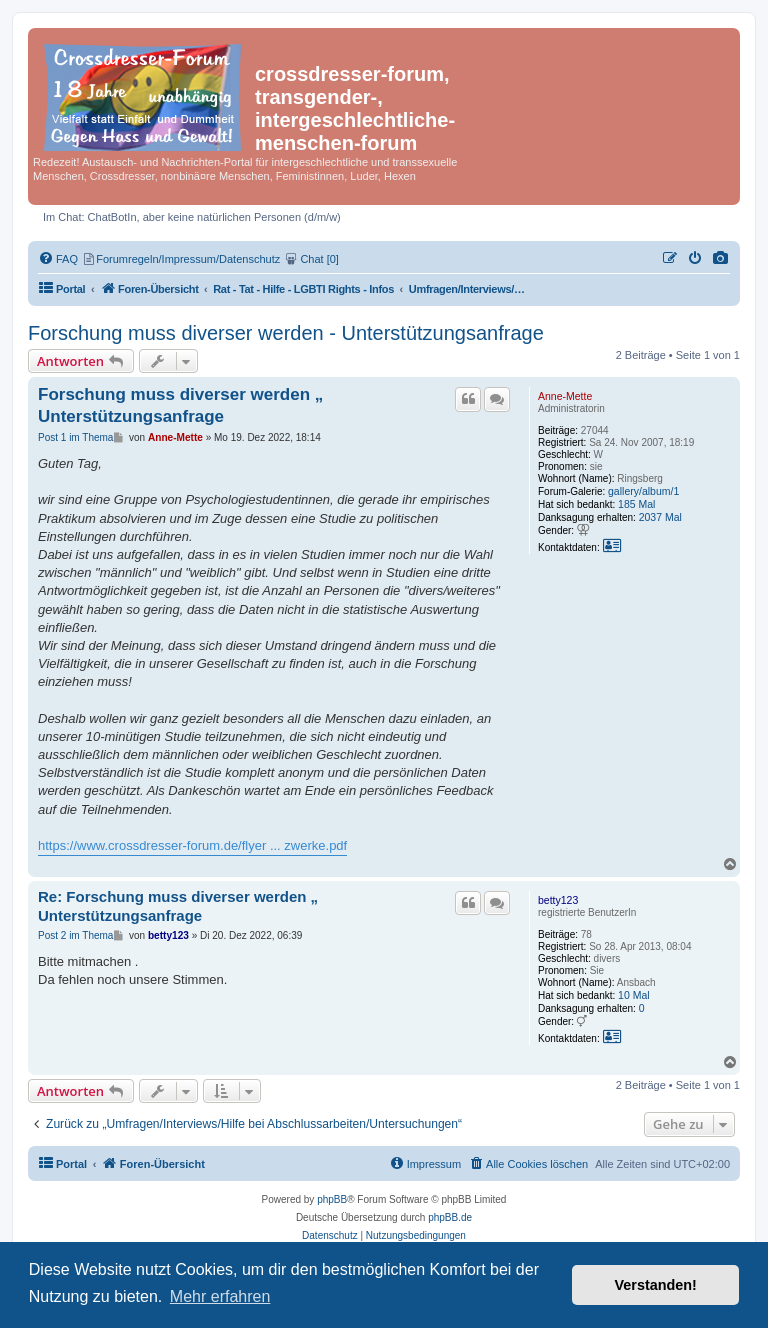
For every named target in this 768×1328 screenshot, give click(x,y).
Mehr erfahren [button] (220, 1296)
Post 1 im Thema (75, 437)
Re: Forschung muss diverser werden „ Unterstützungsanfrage (178, 906)
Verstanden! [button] (656, 1285)
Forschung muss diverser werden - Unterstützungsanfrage (286, 333)
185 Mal (636, 504)
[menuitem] (721, 259)
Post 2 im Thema (75, 935)
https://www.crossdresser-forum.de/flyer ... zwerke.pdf (192, 845)
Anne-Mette (565, 396)
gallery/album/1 (643, 491)
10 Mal (634, 995)
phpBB (332, 1199)
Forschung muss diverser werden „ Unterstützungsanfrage (180, 405)
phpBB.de (450, 1217)
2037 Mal (660, 517)
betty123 (558, 900)
